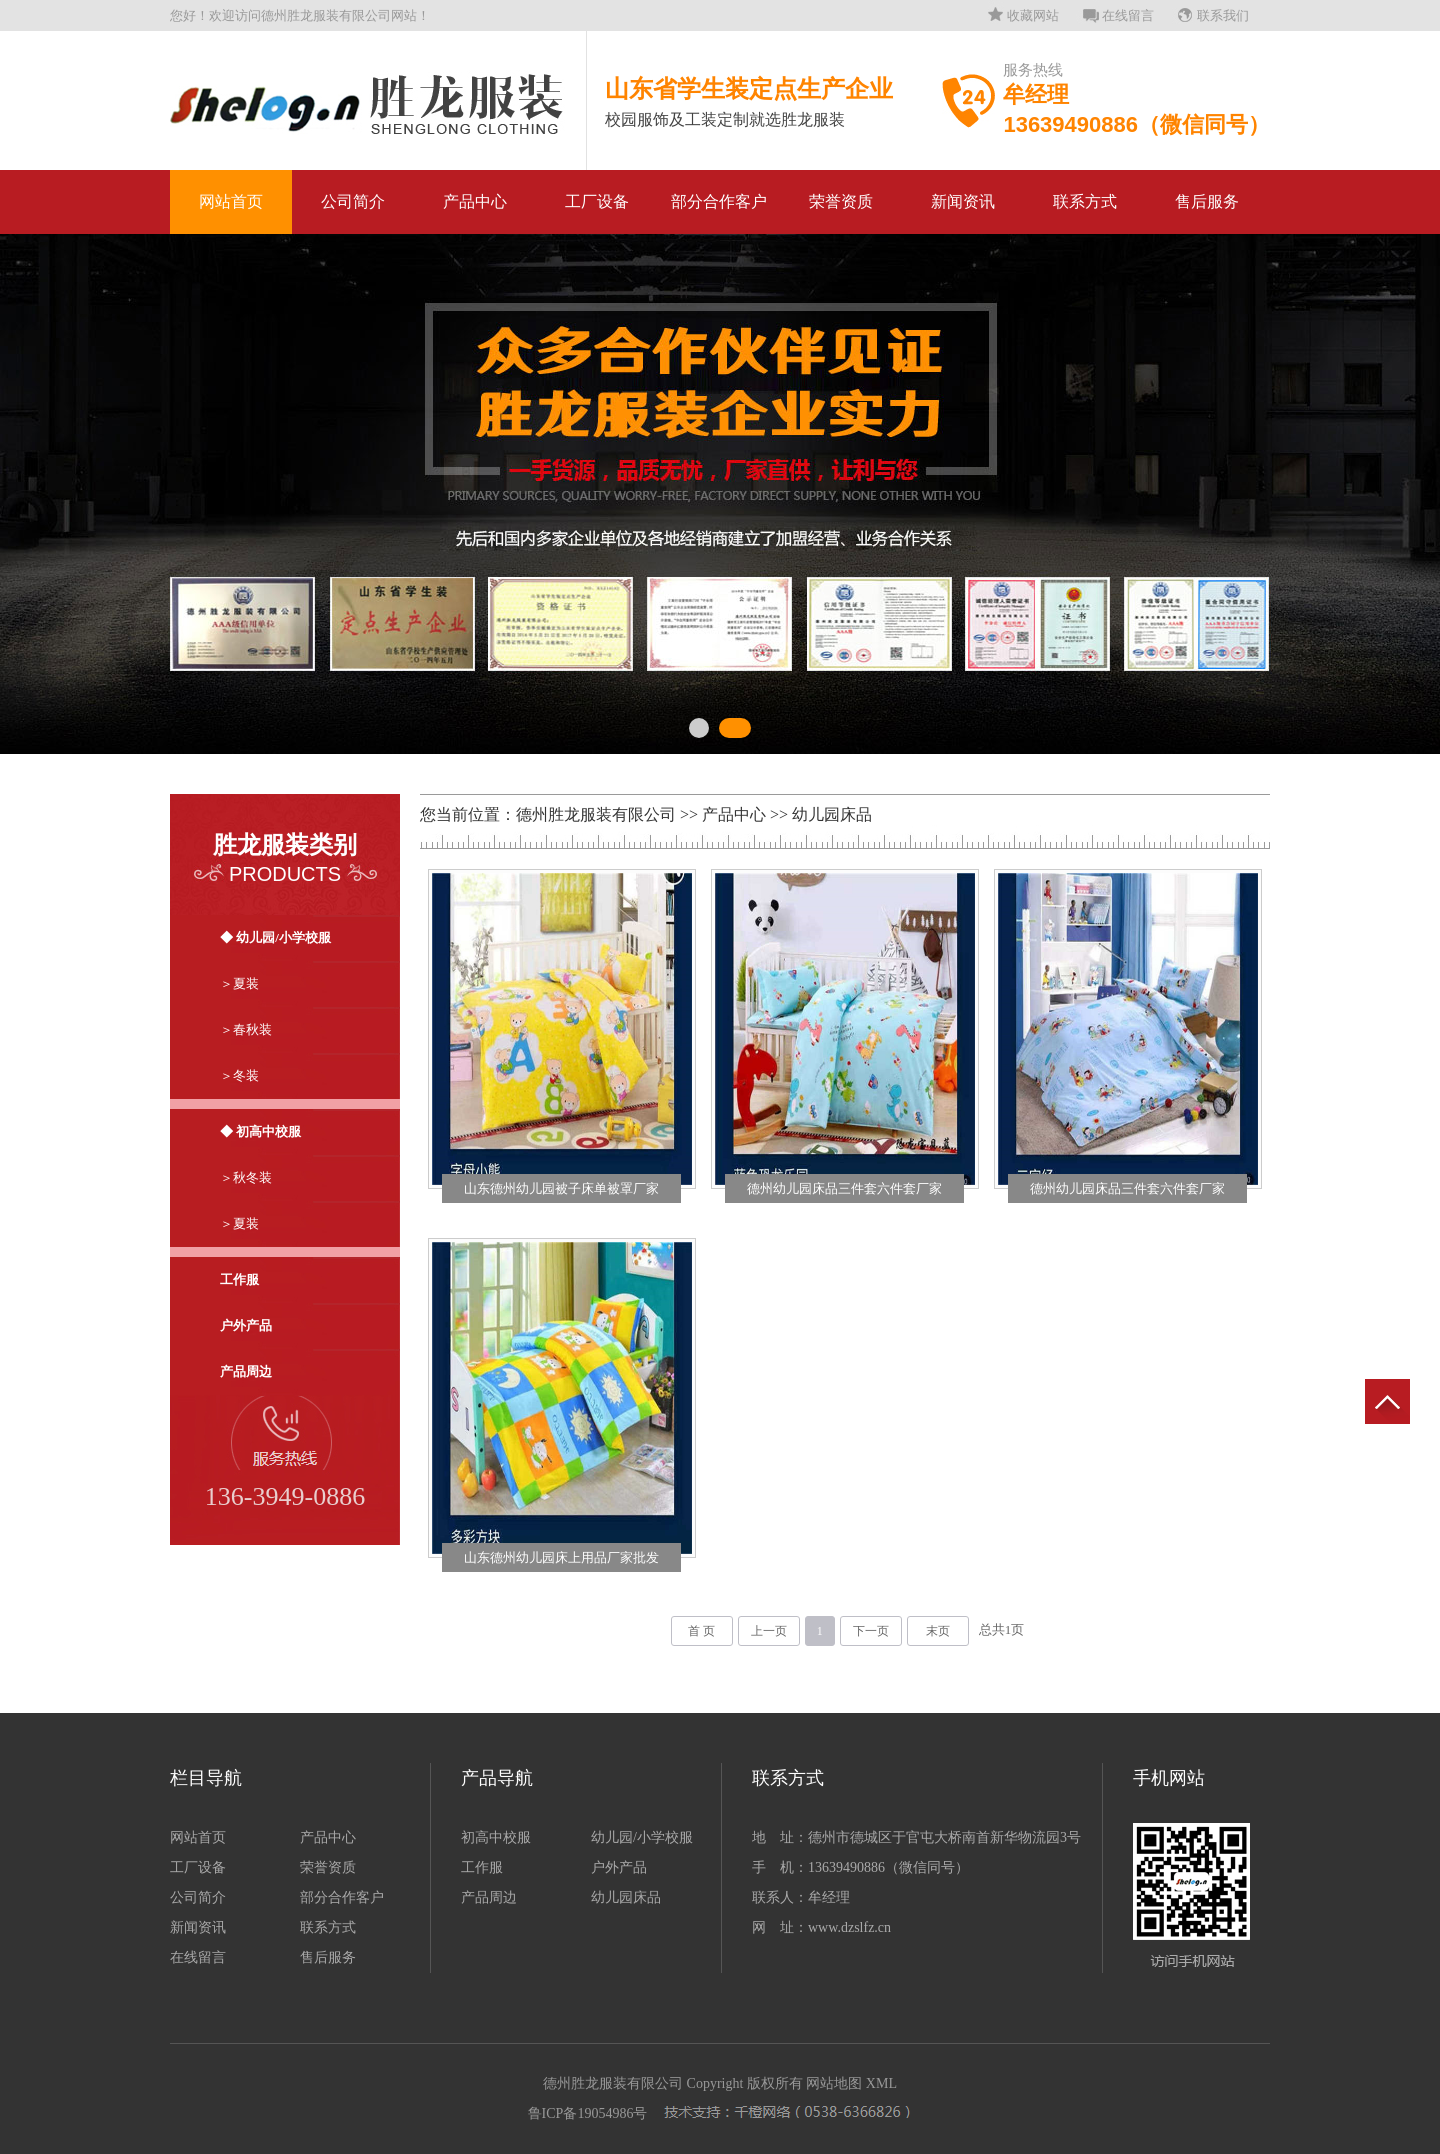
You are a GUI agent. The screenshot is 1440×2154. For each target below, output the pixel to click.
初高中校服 (496, 1837)
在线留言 (1128, 15)
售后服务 (1207, 201)
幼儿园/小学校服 (642, 1837)
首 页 (701, 1631)
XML (881, 2083)
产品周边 (246, 1371)
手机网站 (1169, 1778)
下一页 (871, 1631)
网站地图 (834, 2083)
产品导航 (497, 1778)
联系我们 (1223, 15)
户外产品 (246, 1325)
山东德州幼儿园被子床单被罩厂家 (561, 1188)
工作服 (239, 1279)
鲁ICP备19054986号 (588, 2113)
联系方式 (1085, 201)
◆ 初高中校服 (260, 1131)
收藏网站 (1033, 15)
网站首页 (231, 201)
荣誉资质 (841, 201)
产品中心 (475, 201)
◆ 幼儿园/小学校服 (275, 937)
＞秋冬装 (246, 1177)
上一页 (769, 1631)
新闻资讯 (963, 201)
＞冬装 (239, 1075)
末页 (938, 1631)
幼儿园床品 (832, 814)
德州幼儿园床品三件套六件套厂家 (844, 1188)
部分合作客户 (719, 201)
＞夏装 (239, 983)
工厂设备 (597, 201)
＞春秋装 (246, 1029)
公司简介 (353, 201)
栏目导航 (206, 1778)
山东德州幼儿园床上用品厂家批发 (561, 1557)
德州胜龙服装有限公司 (596, 814)
